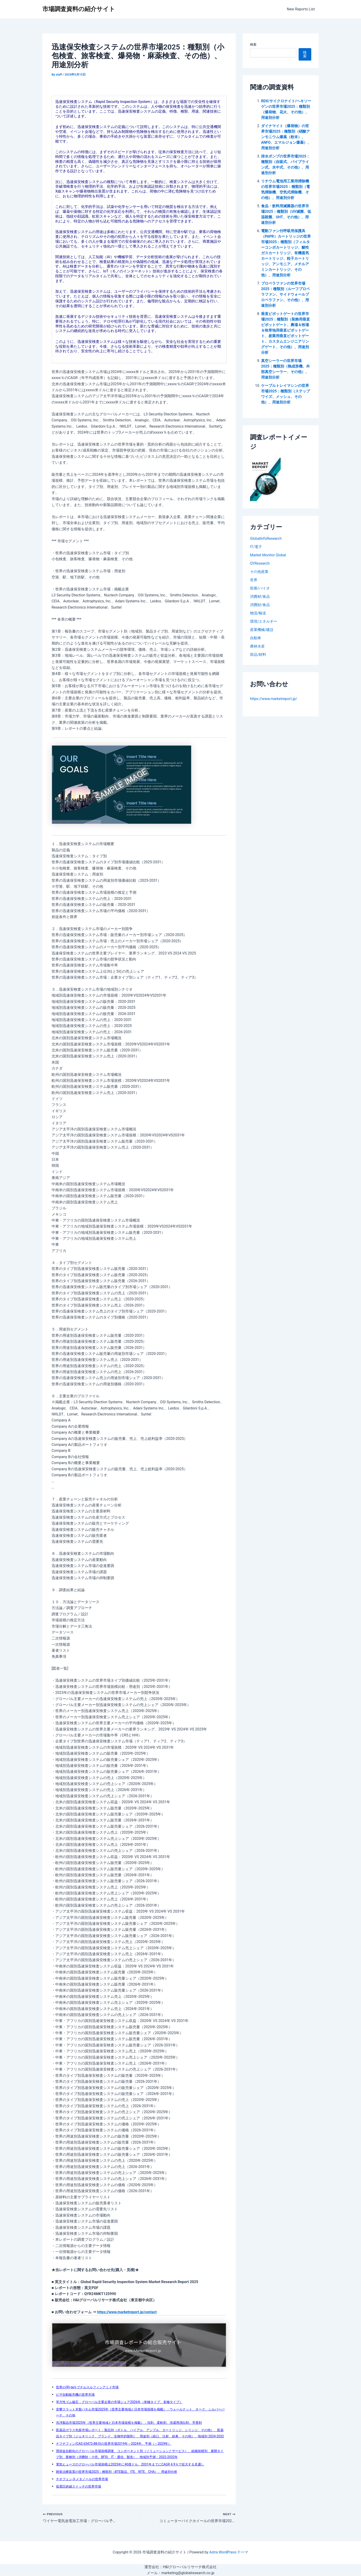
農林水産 (257, 646)
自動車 (255, 638)
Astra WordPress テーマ (228, 2552)
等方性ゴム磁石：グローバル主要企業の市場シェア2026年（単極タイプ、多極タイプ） (119, 2402)
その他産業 (259, 571)
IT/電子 (256, 547)
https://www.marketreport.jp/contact (127, 2312)
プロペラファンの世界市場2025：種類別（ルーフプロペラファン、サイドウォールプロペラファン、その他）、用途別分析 (285, 294)
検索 (253, 44)
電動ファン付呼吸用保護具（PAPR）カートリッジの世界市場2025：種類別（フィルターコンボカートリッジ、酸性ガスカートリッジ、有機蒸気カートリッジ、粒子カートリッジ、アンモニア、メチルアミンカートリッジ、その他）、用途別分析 (286, 253)
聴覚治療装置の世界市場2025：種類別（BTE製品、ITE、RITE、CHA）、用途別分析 (117, 2472)
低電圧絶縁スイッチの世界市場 (78, 2486)
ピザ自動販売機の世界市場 (75, 2395)
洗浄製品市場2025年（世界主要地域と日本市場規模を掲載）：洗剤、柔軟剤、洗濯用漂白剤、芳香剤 (129, 2423)
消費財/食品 (260, 605)
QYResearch (260, 563)
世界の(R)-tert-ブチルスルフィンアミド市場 (87, 2387)
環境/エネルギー (263, 621)
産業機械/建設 (262, 629)
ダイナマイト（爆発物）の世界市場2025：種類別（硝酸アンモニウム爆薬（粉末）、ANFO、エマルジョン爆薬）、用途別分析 (286, 137)
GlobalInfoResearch (266, 538)
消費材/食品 (260, 596)
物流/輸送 (258, 613)
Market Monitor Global (268, 555)
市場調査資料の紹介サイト (78, 9)
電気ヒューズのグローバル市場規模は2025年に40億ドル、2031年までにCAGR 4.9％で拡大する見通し (130, 2464)
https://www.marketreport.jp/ (274, 699)
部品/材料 (258, 654)
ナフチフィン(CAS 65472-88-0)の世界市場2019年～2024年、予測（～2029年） (114, 2444)
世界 (253, 580)
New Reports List (301, 9)
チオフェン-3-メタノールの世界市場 (82, 2479)
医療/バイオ (260, 588)
